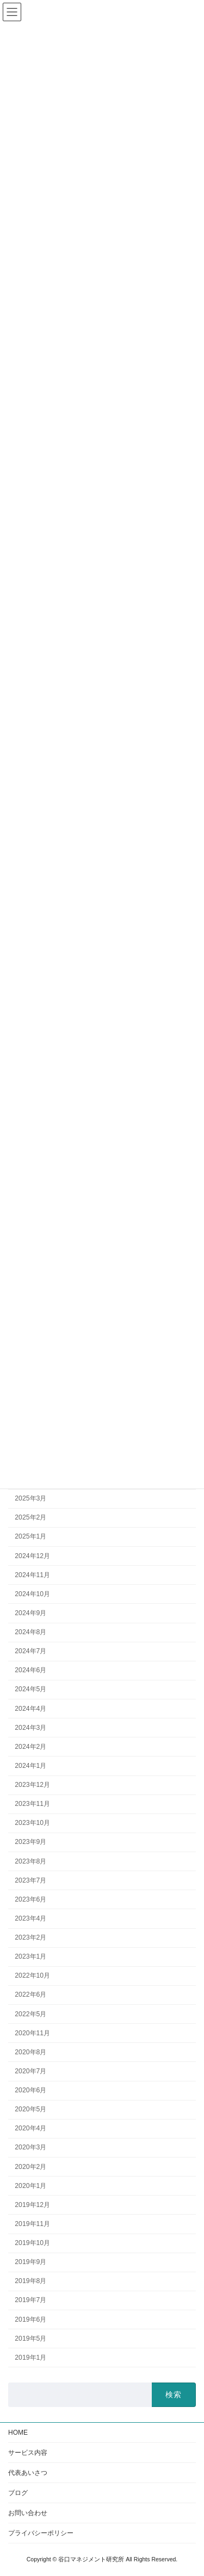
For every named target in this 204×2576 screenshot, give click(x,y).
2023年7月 (30, 1880)
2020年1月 (30, 2185)
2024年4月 (30, 1708)
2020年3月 (30, 2147)
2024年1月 (30, 1765)
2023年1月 (30, 1956)
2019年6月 (30, 2319)
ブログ (18, 2493)
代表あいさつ (27, 2473)
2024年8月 (30, 1632)
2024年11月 (32, 1574)
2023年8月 (30, 1861)
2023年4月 (30, 1918)
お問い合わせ (27, 2513)
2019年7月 (30, 2300)
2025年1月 (30, 1536)
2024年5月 (30, 1689)
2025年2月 (30, 1517)
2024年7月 (30, 1651)
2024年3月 (30, 1727)
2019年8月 (30, 2281)
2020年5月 (30, 2109)
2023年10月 (32, 1823)
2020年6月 (30, 2090)
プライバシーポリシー (40, 2533)
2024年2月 (30, 1746)
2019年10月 (32, 2243)
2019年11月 (32, 2223)
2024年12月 (32, 1555)
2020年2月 (30, 2166)
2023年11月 (32, 1804)
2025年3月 (30, 1498)
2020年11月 (32, 2032)
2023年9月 (30, 1842)
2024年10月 (32, 1593)
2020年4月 (30, 2128)
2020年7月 (30, 2070)
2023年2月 (30, 1937)
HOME (18, 2432)
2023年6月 (30, 1899)
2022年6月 (30, 1994)
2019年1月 (30, 2357)
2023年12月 (32, 1785)
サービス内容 (27, 2452)
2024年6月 (30, 1670)
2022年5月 (30, 2013)
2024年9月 (30, 1612)
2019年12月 (32, 2204)
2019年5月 (30, 2338)
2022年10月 (32, 1975)
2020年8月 (30, 2051)
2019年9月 (30, 2262)
